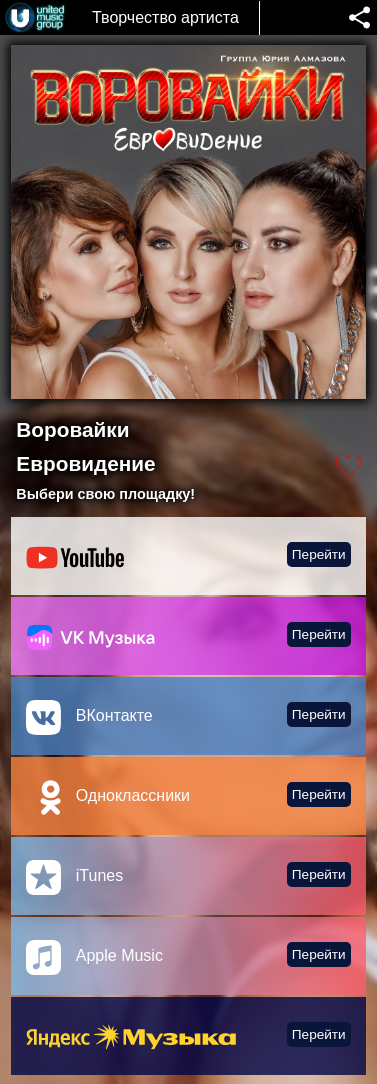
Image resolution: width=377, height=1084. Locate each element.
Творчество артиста (165, 17)
